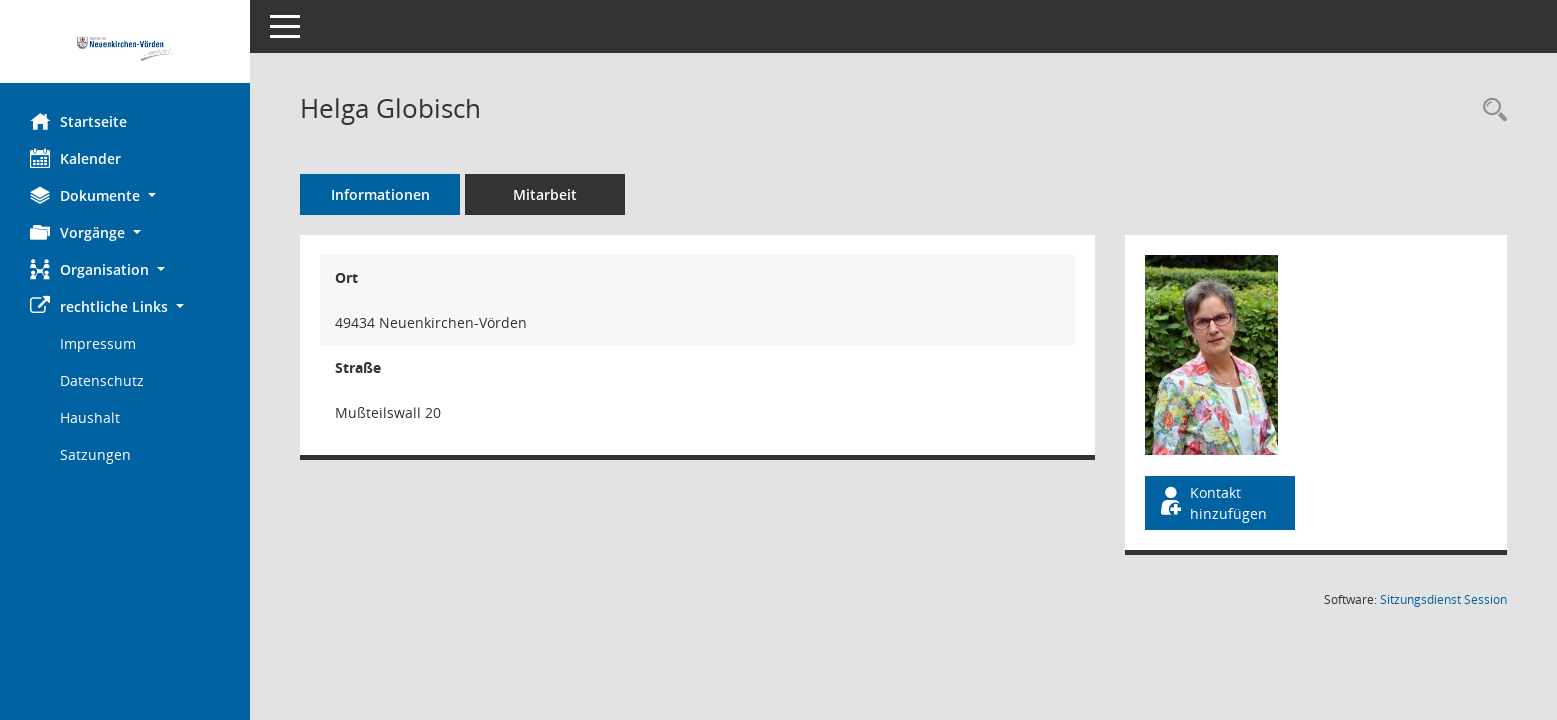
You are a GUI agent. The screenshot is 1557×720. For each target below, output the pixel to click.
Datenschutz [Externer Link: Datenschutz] (102, 380)
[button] (125, 195)
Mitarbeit (545, 194)
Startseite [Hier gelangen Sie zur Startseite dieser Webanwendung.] (78, 121)
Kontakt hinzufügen (1212, 503)
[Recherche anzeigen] (1490, 110)
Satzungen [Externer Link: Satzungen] (95, 454)
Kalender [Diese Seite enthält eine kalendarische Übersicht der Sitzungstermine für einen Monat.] (75, 158)
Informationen (380, 194)
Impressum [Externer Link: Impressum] (98, 343)
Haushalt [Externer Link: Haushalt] (90, 417)
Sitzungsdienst (1443, 599)
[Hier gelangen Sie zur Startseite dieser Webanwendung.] (125, 49)
